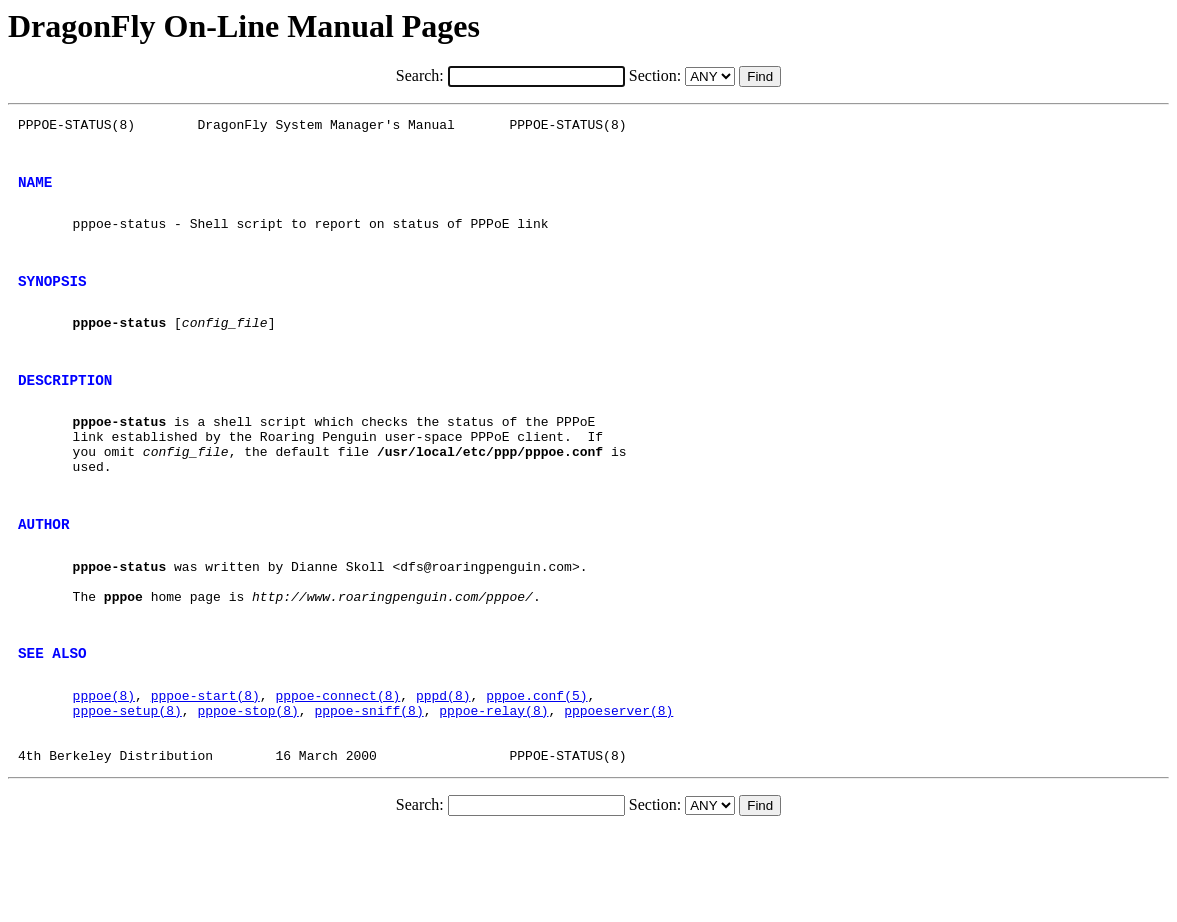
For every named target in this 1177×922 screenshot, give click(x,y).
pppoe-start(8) (205, 773)
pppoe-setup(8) (127, 791)
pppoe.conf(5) (536, 773)
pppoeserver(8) (618, 791)
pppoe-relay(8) (493, 791)
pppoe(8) (104, 773)
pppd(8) (443, 773)
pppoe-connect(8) (337, 773)
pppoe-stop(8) (247, 791)
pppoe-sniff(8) (368, 791)
